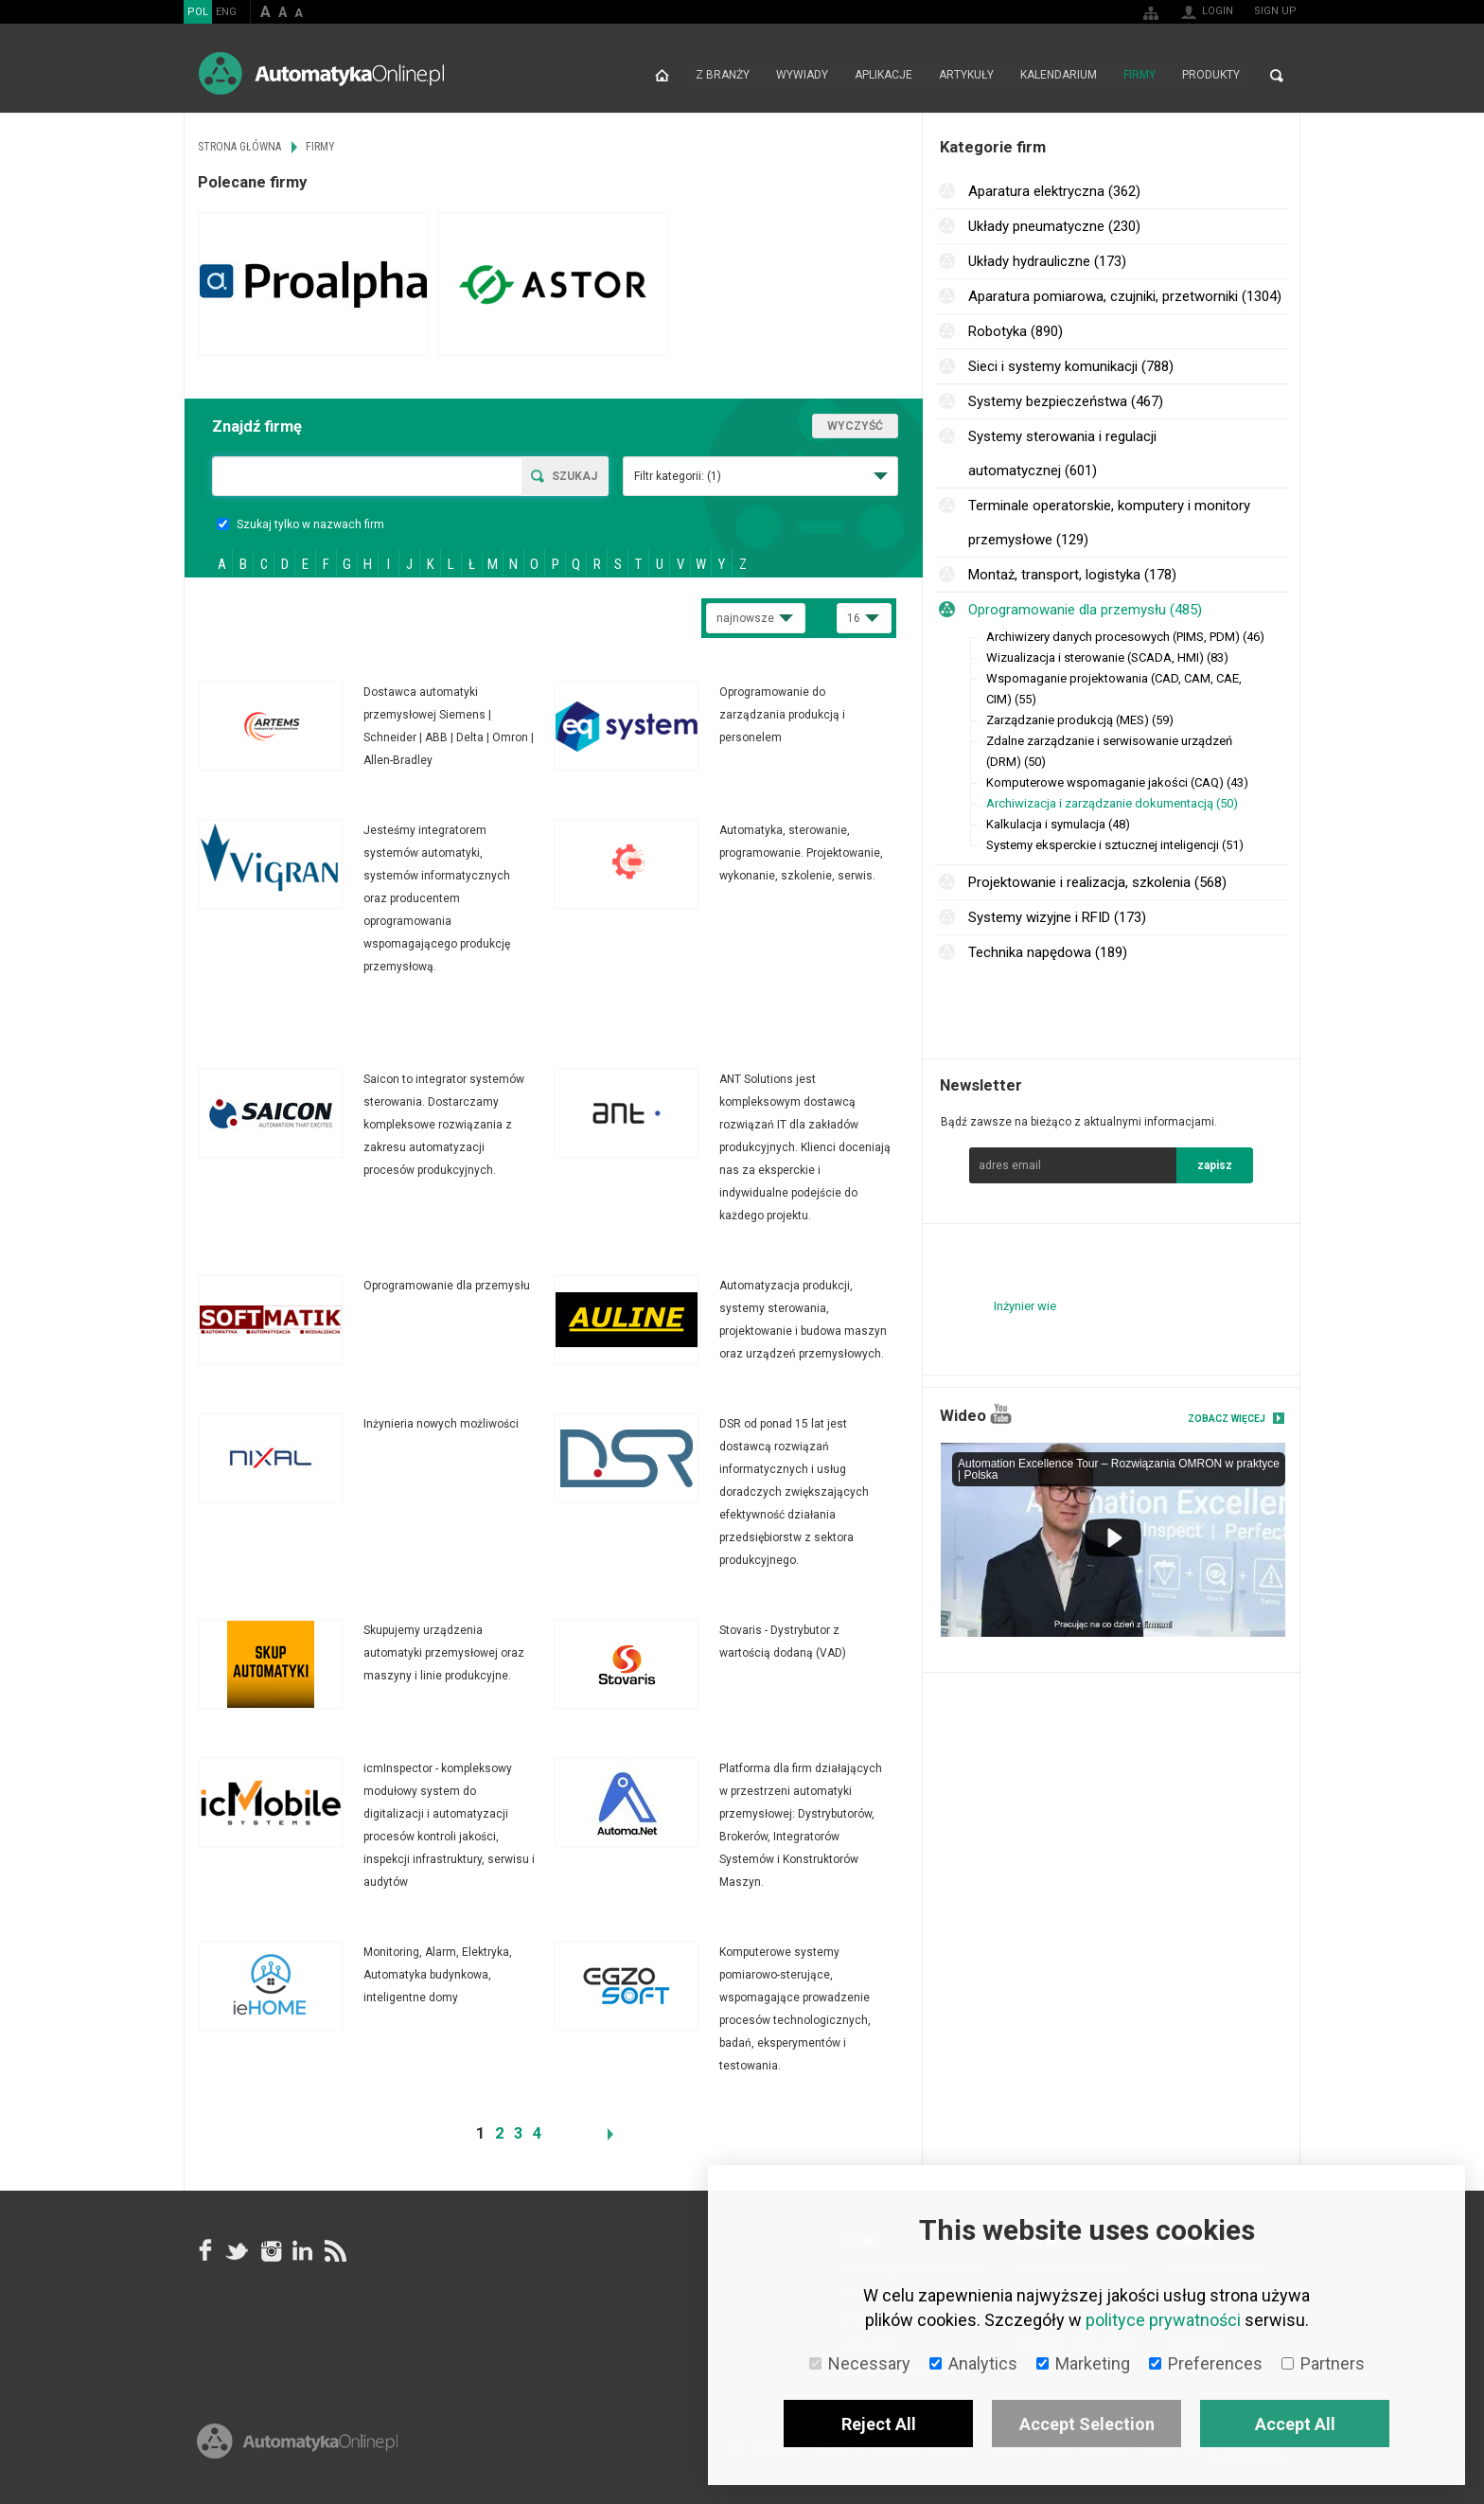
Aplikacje (883, 75)
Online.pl (297, 2444)
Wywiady (802, 75)
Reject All (878, 2424)
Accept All (1295, 2424)
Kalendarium (1058, 75)
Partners (1323, 2363)
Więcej (376, 726)
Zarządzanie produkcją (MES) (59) (1080, 720)
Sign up (1275, 11)
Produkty (1211, 75)
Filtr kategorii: (677, 476)
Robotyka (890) (1015, 331)
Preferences (1206, 2363)
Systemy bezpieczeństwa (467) (1065, 401)
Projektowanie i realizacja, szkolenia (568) (1097, 882)
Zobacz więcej (1226, 1418)
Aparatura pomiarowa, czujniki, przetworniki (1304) (1124, 296)
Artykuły (966, 75)
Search (1277, 75)
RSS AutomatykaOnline (334, 2250)
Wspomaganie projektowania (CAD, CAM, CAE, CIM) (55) (1114, 688)
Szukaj (574, 476)
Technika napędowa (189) (1047, 952)
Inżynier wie (1025, 1306)
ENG (226, 12)
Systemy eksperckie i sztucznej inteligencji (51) (1115, 845)
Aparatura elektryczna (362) (1054, 191)
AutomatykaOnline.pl (321, 73)
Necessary (859, 2363)
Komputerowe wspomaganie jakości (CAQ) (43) (1117, 782)
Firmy (1139, 75)
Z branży (723, 75)
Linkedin (302, 2250)
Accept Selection (1087, 2424)
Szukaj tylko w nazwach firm (300, 524)
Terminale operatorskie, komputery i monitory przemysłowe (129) (1109, 522)
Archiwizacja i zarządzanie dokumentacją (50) (1112, 803)
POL (197, 12)
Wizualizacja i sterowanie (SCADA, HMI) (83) (1107, 657)
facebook (205, 2250)
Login (1217, 11)
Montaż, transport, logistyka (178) (1072, 574)
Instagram (270, 2250)
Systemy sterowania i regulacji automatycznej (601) (1062, 453)
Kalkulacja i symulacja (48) (1058, 824)
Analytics (973, 2363)
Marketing (1083, 2363)
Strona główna (662, 75)
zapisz (1214, 1165)
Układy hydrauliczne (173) (1047, 261)
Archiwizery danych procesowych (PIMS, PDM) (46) (1125, 637)
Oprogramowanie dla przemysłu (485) (1085, 609)
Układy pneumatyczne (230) (1054, 226)
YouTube (1001, 1414)
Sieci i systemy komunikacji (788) (1071, 366)
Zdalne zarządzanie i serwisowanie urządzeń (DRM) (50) (1109, 751)
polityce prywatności (1163, 2320)
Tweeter (237, 2250)
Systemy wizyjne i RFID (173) (1057, 917)
